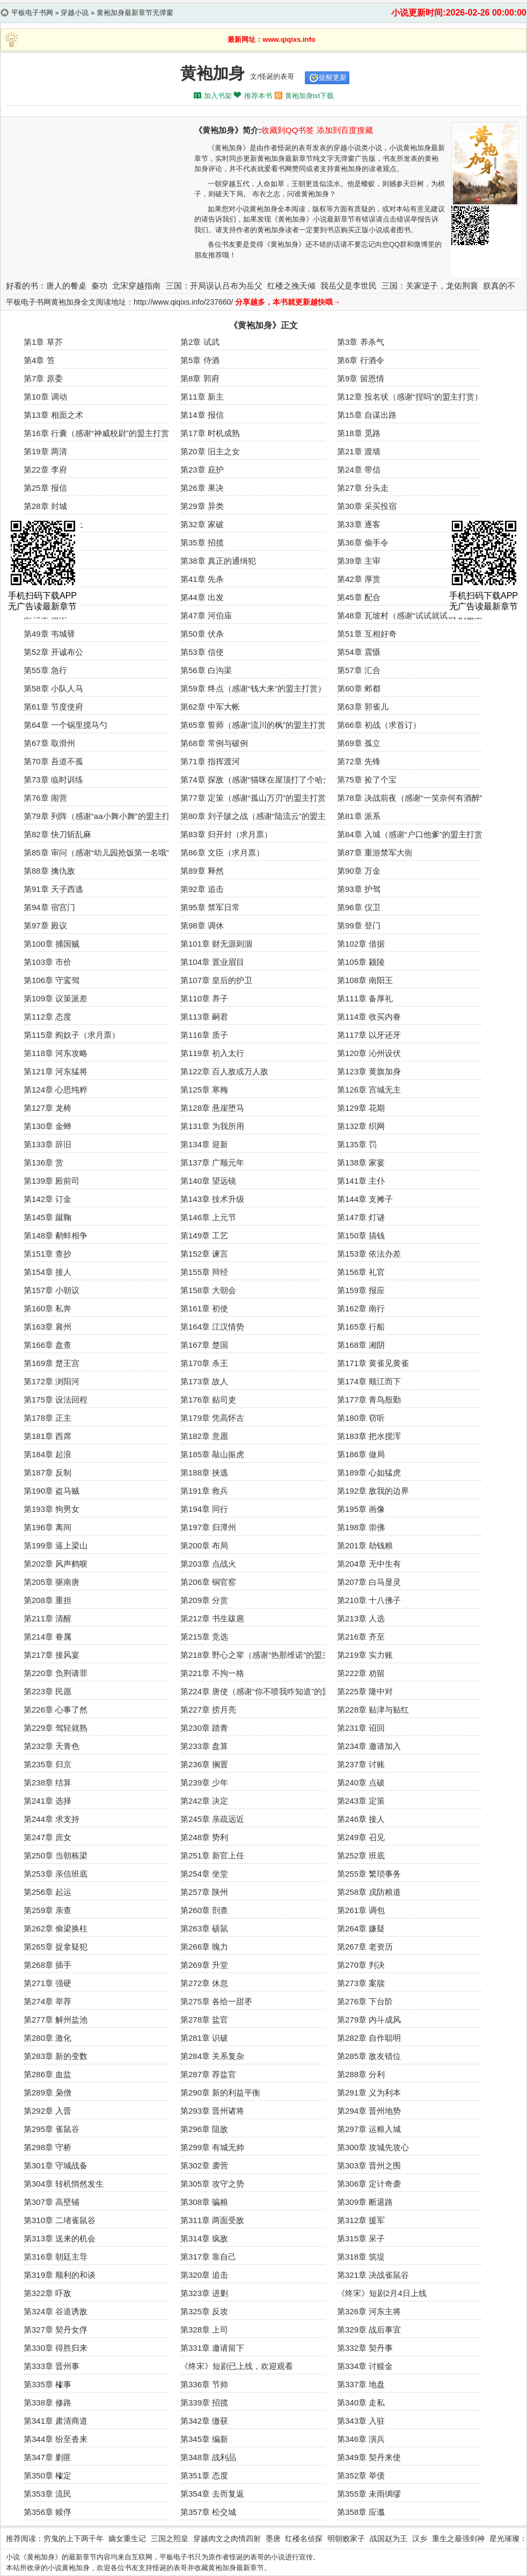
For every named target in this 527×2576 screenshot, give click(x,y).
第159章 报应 (361, 1290)
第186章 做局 (361, 1454)
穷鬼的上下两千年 (73, 2538)
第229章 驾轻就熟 (55, 1727)
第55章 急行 (45, 670)
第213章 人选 (361, 1618)
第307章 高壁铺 (51, 2201)
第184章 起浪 (47, 1454)
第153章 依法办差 (369, 1253)
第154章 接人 (47, 1271)
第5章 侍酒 (199, 360)
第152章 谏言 (204, 1253)
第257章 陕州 (204, 1891)
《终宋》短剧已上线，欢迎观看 (236, 2366)
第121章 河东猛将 (55, 1071)
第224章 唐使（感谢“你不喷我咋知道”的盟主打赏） (271, 1691)
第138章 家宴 (361, 1162)
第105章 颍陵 (361, 961)
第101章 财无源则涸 (216, 943)
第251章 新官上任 (212, 1855)
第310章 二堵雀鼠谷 (60, 2220)
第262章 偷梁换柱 (55, 1928)
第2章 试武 (199, 341)
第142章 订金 (47, 1199)
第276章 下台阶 (365, 2001)
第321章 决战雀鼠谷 (373, 2274)
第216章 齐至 (361, 1636)
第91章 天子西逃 (53, 889)
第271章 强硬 (47, 1983)
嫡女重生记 (127, 2538)
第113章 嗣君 (204, 1016)
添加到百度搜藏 (345, 130)
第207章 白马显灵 (369, 1581)
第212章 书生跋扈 (212, 1618)
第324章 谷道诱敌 (55, 2311)
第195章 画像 (361, 1509)
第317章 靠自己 (208, 2256)
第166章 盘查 (47, 1344)
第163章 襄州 (47, 1326)
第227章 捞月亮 (208, 1709)
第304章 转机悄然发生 (64, 2183)
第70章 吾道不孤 (53, 761)
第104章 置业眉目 (212, 961)
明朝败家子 (346, 2538)
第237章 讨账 (361, 1764)
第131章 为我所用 (212, 1126)
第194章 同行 (204, 1509)
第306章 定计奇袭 (369, 2183)
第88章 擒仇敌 (49, 870)
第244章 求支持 (51, 1819)
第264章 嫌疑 (361, 1928)
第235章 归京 (47, 1764)
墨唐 (273, 2538)
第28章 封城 (45, 506)
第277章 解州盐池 (55, 2019)
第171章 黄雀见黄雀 (373, 1363)
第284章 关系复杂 (212, 2056)
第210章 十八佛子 (369, 1600)
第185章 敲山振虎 (212, 1454)
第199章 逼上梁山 (55, 1545)
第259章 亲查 (47, 1910)
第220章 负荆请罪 (55, 1673)
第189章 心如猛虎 (369, 1472)
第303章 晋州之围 (369, 2165)
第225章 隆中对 (365, 1691)
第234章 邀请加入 (369, 1746)
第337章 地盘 (361, 2384)
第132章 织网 (361, 1126)
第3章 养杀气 (360, 341)
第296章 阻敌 (204, 2129)
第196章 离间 (47, 1527)
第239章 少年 (204, 1782)
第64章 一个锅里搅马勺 (65, 724)
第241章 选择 (47, 1800)
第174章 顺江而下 (369, 1381)
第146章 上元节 (208, 1217)
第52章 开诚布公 (53, 651)
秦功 (99, 285)
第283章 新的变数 (55, 2056)
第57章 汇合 (358, 670)
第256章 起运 (47, 1891)
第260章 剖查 (204, 1910)
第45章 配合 (358, 597)
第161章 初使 (204, 1308)
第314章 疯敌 (204, 2238)
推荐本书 (258, 96)
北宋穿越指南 (136, 285)
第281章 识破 (204, 2037)
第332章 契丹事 (365, 2347)
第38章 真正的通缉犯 (218, 560)
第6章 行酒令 (360, 360)
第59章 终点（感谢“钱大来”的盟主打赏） (253, 688)
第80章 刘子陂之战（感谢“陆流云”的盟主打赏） (265, 816)
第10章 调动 (45, 396)
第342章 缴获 (204, 2420)
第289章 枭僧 (47, 2092)
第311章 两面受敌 (212, 2220)
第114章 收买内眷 (369, 1016)
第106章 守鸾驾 (51, 980)
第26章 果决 (202, 487)
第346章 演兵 (361, 2439)
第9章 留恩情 (360, 378)
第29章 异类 (202, 506)
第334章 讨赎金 (365, 2366)
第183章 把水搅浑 (369, 1436)
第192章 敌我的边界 (373, 1490)
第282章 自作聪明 (369, 2037)
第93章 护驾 (358, 889)
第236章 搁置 (204, 1764)
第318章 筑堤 (361, 2256)
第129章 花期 (361, 1107)
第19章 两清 (45, 451)
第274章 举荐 (47, 2001)
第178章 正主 (47, 1417)
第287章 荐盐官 (208, 2074)
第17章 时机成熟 (210, 433)
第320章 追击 (204, 2274)
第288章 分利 (361, 2074)
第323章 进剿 (204, 2293)
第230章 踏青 (204, 1727)
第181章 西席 (47, 1436)
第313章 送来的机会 (60, 2238)
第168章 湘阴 (361, 1344)
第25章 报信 (45, 487)
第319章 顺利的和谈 (60, 2274)
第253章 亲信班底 (55, 1873)
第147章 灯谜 (361, 1217)
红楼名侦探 (304, 2538)
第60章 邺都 (358, 688)
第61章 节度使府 (53, 706)
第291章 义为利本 (369, 2092)
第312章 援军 (361, 2220)
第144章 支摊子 (365, 1199)
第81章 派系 (358, 816)
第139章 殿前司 (51, 1180)
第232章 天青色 (51, 1746)
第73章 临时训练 (53, 779)
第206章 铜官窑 (208, 1581)
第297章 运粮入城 (369, 2129)
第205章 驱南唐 (51, 1581)
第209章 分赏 (204, 1600)
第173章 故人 (204, 1381)
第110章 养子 (204, 998)
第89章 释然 (202, 870)
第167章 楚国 (204, 1344)
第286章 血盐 (47, 2074)
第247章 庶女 (47, 1837)
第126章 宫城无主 (369, 1089)
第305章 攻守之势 (212, 2183)
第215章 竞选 (204, 1636)
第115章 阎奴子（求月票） (72, 1034)
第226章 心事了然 (55, 1709)
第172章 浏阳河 (51, 1381)
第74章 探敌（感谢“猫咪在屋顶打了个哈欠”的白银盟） (277, 779)
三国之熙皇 (169, 2538)
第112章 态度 (47, 1016)
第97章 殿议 (45, 925)
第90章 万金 (358, 870)
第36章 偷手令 (363, 542)
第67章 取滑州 (49, 743)
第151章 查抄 (47, 1253)
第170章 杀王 (204, 1363)
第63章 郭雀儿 (363, 706)
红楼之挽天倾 (291, 285)
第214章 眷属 (47, 1636)
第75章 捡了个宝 (367, 779)
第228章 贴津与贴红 (373, 1709)
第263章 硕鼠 (204, 1928)
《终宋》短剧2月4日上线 (382, 2293)
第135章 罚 (357, 1144)
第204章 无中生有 (369, 1563)
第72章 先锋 (358, 761)
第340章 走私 (361, 2402)
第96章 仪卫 (358, 907)
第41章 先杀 (202, 579)
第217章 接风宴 (51, 1654)
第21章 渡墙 (358, 451)
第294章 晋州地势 (369, 2110)
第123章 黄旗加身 (369, 1071)
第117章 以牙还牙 (369, 1034)
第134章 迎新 (204, 1144)
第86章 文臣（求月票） (222, 852)
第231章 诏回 (361, 1727)
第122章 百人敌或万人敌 (224, 1071)
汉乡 (419, 2538)
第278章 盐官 (204, 2019)
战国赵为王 (388, 2538)
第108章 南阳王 (365, 980)
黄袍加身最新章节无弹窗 (135, 13)
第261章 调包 (361, 1910)
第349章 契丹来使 (369, 2457)
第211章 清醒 (47, 1618)
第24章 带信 (358, 469)
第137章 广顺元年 (212, 1162)
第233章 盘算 (204, 1746)
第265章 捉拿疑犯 (55, 1946)
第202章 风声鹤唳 (55, 1563)
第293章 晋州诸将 (212, 2110)
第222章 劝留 (361, 1673)
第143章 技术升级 (212, 1199)
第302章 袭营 (204, 2165)
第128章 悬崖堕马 (212, 1107)
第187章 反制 (47, 1472)
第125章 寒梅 (204, 1089)
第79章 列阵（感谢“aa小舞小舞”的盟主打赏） (105, 816)
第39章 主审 (358, 560)
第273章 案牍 (361, 1983)
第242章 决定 (204, 1800)
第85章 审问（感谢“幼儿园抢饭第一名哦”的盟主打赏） (120, 852)
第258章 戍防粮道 (369, 1891)
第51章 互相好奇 (367, 633)
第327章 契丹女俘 (55, 2329)
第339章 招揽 (204, 2402)
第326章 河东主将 (369, 2311)
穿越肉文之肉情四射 (227, 2538)
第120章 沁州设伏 (369, 1053)
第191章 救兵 (204, 1490)
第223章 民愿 (47, 1691)
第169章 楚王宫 (51, 1363)
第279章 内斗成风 (369, 2019)
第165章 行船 (361, 1326)
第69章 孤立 (358, 743)
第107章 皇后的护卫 (216, 980)
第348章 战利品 (208, 2457)
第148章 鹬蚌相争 (55, 1235)
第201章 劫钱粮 (365, 1545)
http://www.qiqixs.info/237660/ (183, 302)
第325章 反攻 (204, 2311)
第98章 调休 (202, 925)
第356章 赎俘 (47, 2511)
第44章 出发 (202, 597)
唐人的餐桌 (66, 285)
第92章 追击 (202, 889)
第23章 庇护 (202, 469)
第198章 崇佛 (361, 1527)
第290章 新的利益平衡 (220, 2092)
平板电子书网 (32, 13)
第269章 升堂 (204, 1964)
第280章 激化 (47, 2037)
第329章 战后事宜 (369, 2329)
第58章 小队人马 (53, 688)
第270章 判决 (361, 1964)
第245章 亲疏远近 (212, 1819)
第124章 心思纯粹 (55, 1089)
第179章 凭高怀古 (212, 1417)
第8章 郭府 (199, 378)
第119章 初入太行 (212, 1053)
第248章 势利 (204, 1837)
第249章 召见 (361, 1837)
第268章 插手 (47, 1964)
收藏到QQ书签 (287, 130)
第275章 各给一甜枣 (216, 2001)
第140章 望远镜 (208, 1180)
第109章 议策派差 (55, 998)
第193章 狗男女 (51, 1509)
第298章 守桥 (47, 2147)
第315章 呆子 (361, 2238)
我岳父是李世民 (348, 285)
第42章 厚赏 (358, 579)
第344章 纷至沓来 (55, 2439)
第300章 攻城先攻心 (373, 2147)
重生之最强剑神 (458, 2538)
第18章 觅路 (358, 433)
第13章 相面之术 (53, 414)
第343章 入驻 (361, 2420)
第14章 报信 (202, 414)
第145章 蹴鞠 (47, 1217)
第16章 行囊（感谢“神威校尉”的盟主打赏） (100, 433)
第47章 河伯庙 (206, 615)
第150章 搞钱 (361, 1235)
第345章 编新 (204, 2439)
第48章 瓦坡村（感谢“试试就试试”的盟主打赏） (422, 615)
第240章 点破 (361, 1782)
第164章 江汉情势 (212, 1326)
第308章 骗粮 (204, 2201)
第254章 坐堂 (204, 1873)
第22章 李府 (45, 469)
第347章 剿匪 (47, 2457)
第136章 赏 (43, 1162)
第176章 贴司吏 (208, 1399)
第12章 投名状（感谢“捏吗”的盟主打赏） (409, 396)
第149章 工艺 (204, 1235)
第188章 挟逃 (204, 1472)
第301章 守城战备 (55, 2165)
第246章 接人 (361, 1819)
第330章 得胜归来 (55, 2347)
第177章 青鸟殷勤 (369, 1399)
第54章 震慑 (358, 651)
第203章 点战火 (208, 1563)
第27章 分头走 (363, 487)
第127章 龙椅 (47, 1107)
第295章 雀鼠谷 (51, 2129)
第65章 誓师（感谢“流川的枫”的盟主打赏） (257, 724)
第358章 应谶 (361, 2511)
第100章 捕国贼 (51, 943)
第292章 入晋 (47, 2110)
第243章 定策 (361, 1800)
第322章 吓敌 (47, 2293)
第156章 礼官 (361, 1271)
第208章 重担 (47, 1600)
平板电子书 (176, 2557)
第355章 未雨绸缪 (369, 2493)
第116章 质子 (204, 1034)
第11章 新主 (202, 396)
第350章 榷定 (47, 2475)
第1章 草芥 (43, 341)
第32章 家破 (202, 524)
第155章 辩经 (204, 1271)
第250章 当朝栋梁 (55, 1855)
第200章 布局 (204, 1545)
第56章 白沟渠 (206, 670)
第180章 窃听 (361, 1417)
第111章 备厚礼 (365, 998)
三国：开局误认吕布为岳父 (214, 285)
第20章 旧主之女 (210, 451)
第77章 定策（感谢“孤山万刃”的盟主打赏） (257, 797)
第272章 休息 (204, 1983)
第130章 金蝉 (47, 1126)
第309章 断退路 (365, 2201)
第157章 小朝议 (51, 1290)
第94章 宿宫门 (49, 907)
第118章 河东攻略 (55, 1053)
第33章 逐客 (358, 524)
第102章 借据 (361, 943)
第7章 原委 (43, 378)
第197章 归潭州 (208, 1527)
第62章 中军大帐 (210, 706)
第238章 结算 (47, 1782)
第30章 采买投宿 (367, 506)
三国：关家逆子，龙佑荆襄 (430, 285)
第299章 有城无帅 (212, 2147)
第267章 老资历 (365, 1946)
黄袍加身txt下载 (309, 96)
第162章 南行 (361, 1308)
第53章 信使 (202, 651)
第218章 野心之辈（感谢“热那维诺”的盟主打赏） (267, 1654)
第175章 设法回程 (55, 1399)
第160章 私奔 (47, 1308)
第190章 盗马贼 (51, 1490)
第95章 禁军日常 (210, 907)
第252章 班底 (361, 1855)
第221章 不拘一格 (212, 1673)
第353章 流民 (47, 2493)
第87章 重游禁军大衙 (375, 852)
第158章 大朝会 (208, 1290)
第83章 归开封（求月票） (226, 834)
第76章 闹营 (45, 797)
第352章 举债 (361, 2475)
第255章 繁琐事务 (369, 1873)
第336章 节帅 (204, 2384)
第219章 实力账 (365, 1654)
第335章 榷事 (47, 2384)
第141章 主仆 (361, 1180)
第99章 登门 (358, 925)
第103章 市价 (47, 961)
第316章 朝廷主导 (55, 2256)
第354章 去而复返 (212, 2493)
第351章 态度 (204, 2475)
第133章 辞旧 (47, 1144)
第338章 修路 (47, 2402)
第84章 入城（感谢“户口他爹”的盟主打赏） (414, 834)
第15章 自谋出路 (367, 414)
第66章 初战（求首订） (379, 724)
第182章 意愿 (204, 1436)
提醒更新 (333, 77)
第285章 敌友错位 (369, 2056)
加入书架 (218, 96)
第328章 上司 (204, 2329)
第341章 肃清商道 (55, 2420)
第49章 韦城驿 (49, 633)
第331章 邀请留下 (212, 2347)
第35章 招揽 (202, 542)
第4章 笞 (39, 360)
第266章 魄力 (204, 1946)
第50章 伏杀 (202, 633)
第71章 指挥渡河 (210, 761)
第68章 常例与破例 (214, 743)
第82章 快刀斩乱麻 (57, 834)
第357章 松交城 (208, 2511)
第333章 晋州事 (51, 2366)
